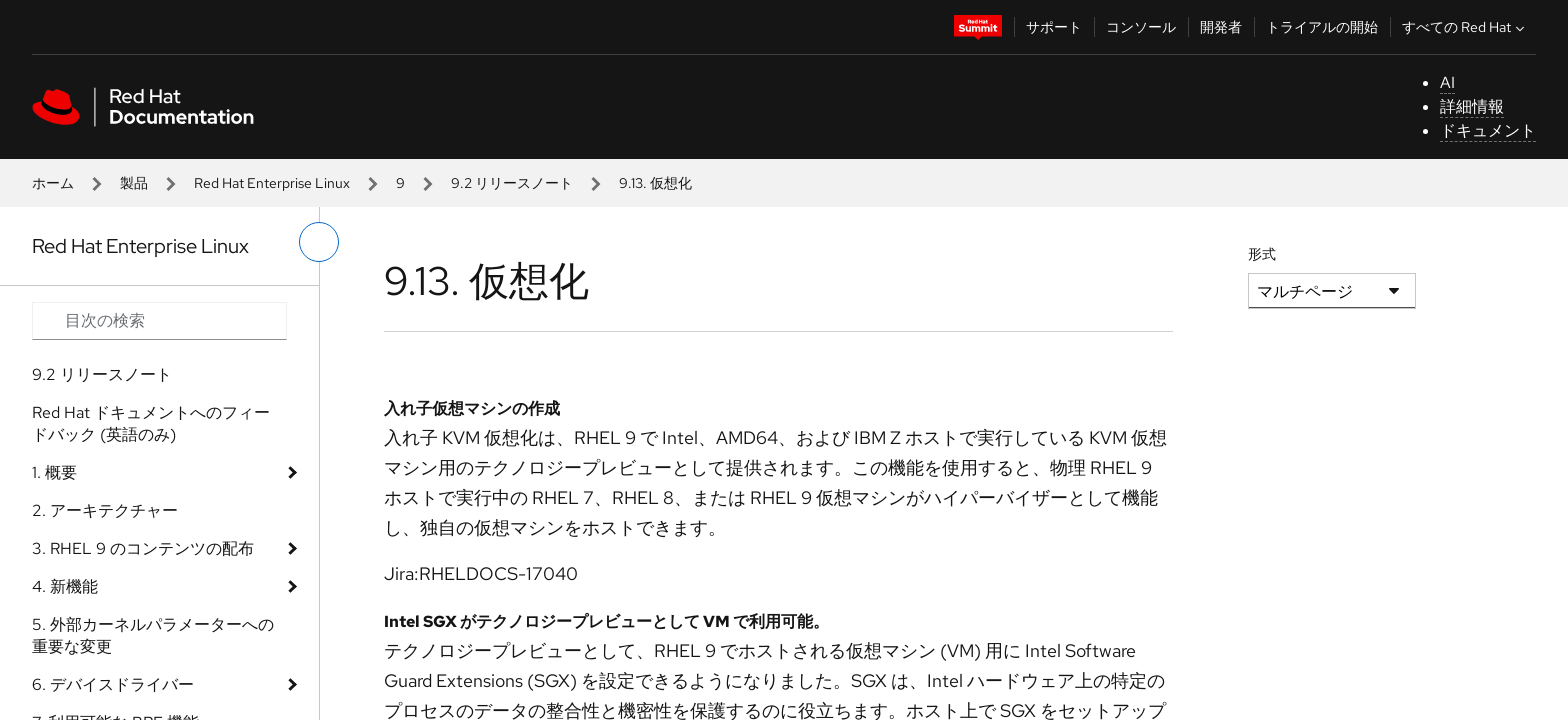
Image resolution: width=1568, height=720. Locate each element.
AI (1447, 82)
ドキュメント (1488, 130)
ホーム (53, 183)
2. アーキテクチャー (105, 510)
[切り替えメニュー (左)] (319, 242)
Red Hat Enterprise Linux (272, 183)
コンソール (1141, 27)
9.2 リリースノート (512, 183)
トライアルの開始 (1322, 27)
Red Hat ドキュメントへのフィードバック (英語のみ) (151, 423)
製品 (134, 183)
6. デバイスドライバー (113, 684)
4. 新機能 (65, 586)
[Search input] (159, 321)
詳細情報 (1472, 106)
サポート (1054, 27)
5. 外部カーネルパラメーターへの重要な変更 (153, 635)
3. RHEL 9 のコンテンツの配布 (143, 548)
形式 (1262, 254)
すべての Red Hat (1465, 27)
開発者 (1221, 27)
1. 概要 (54, 472)
